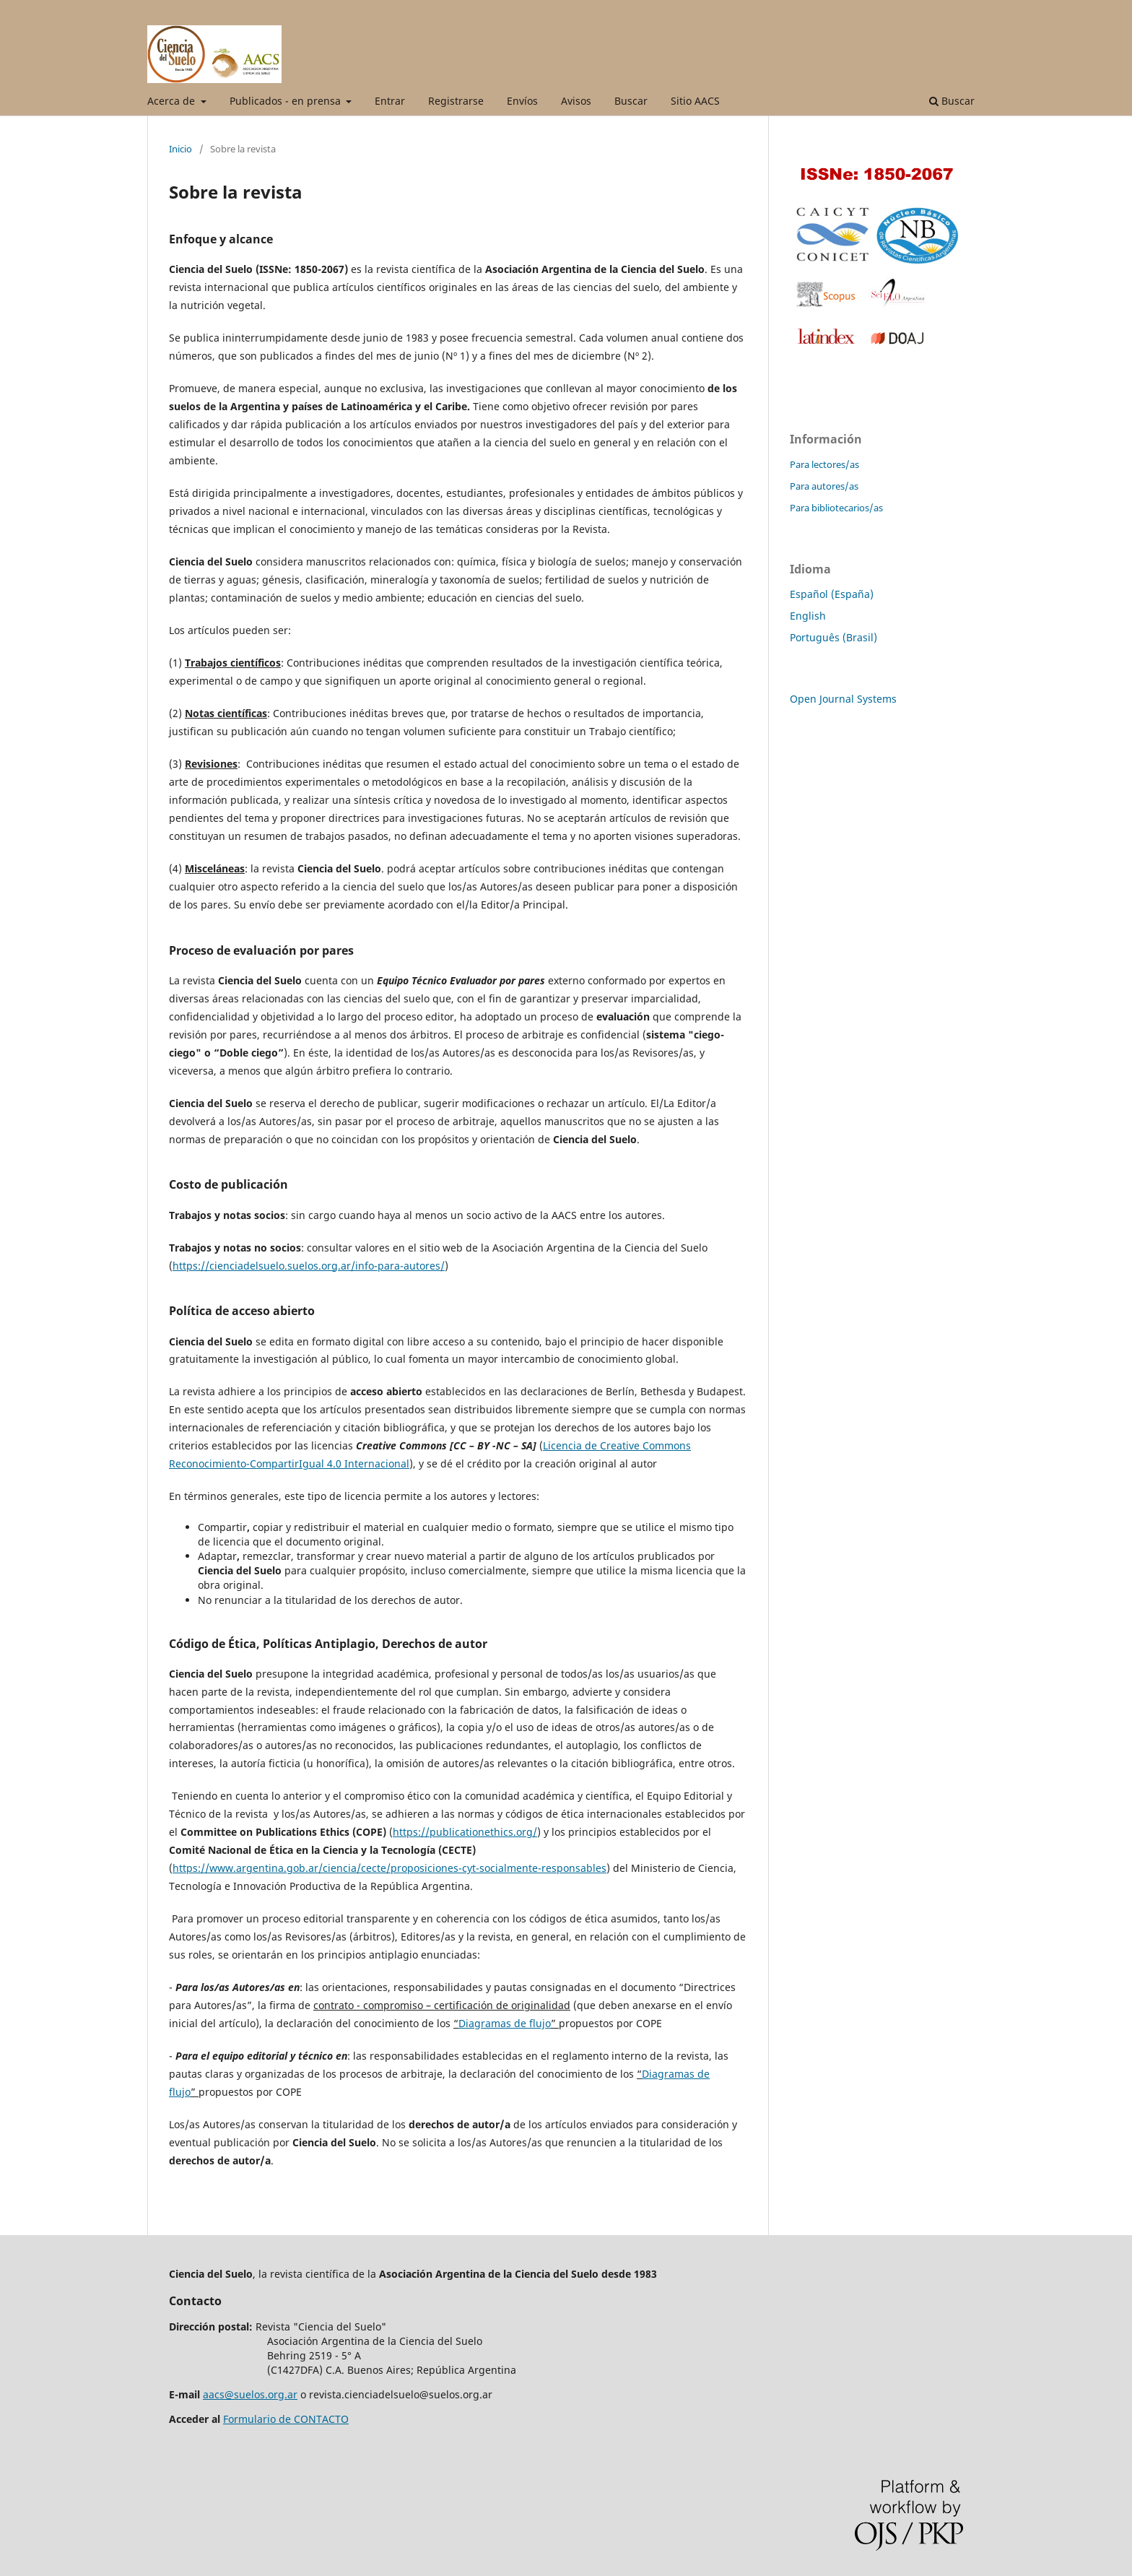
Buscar (631, 101)
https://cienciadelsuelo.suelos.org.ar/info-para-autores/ (309, 1265)
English (808, 616)
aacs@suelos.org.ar (250, 2394)
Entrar (390, 101)
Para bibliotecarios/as (836, 507)
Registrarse (456, 101)
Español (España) (832, 594)
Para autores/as (824, 486)
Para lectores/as (824, 464)
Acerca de (172, 101)
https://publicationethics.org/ (465, 1832)
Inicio (180, 148)
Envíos (522, 101)
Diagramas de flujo (504, 2023)
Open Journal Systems (843, 699)
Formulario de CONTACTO (286, 2419)
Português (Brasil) (833, 637)
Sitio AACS (695, 101)
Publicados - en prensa (287, 101)
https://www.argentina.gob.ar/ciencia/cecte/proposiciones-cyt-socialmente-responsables (389, 1868)
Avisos (576, 101)
